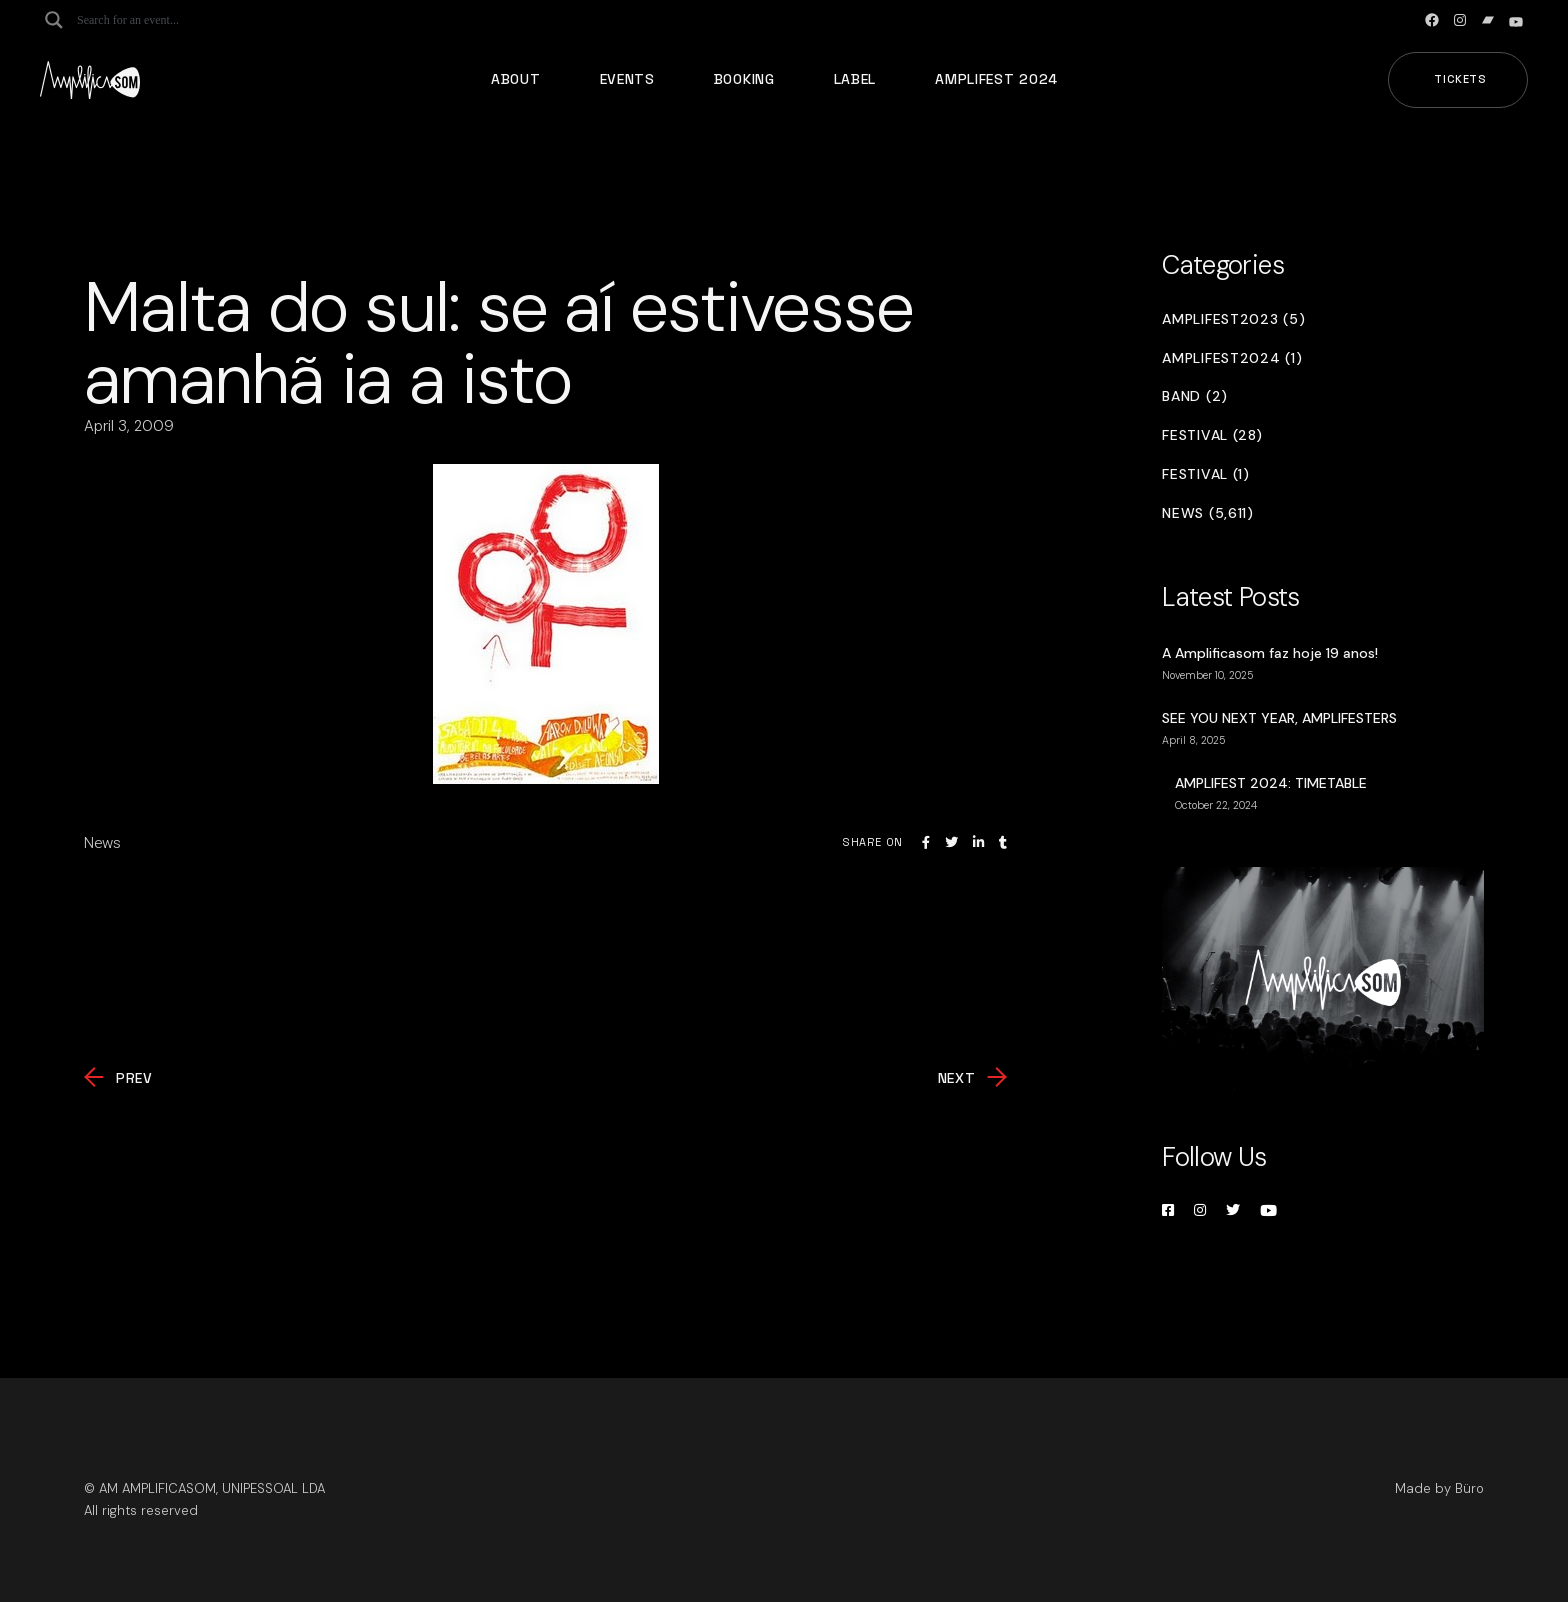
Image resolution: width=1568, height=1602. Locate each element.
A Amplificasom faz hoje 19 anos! (1270, 653)
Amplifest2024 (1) (1232, 358)
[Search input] (156, 20)
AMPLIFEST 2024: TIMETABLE (1271, 783)
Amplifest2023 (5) (1233, 319)
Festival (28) (1212, 435)
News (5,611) (1207, 513)
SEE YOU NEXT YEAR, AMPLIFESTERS (1279, 718)
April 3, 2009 (129, 426)
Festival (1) (1205, 474)
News (102, 843)
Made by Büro (1439, 1488)
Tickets (1460, 79)
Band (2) (1195, 396)
